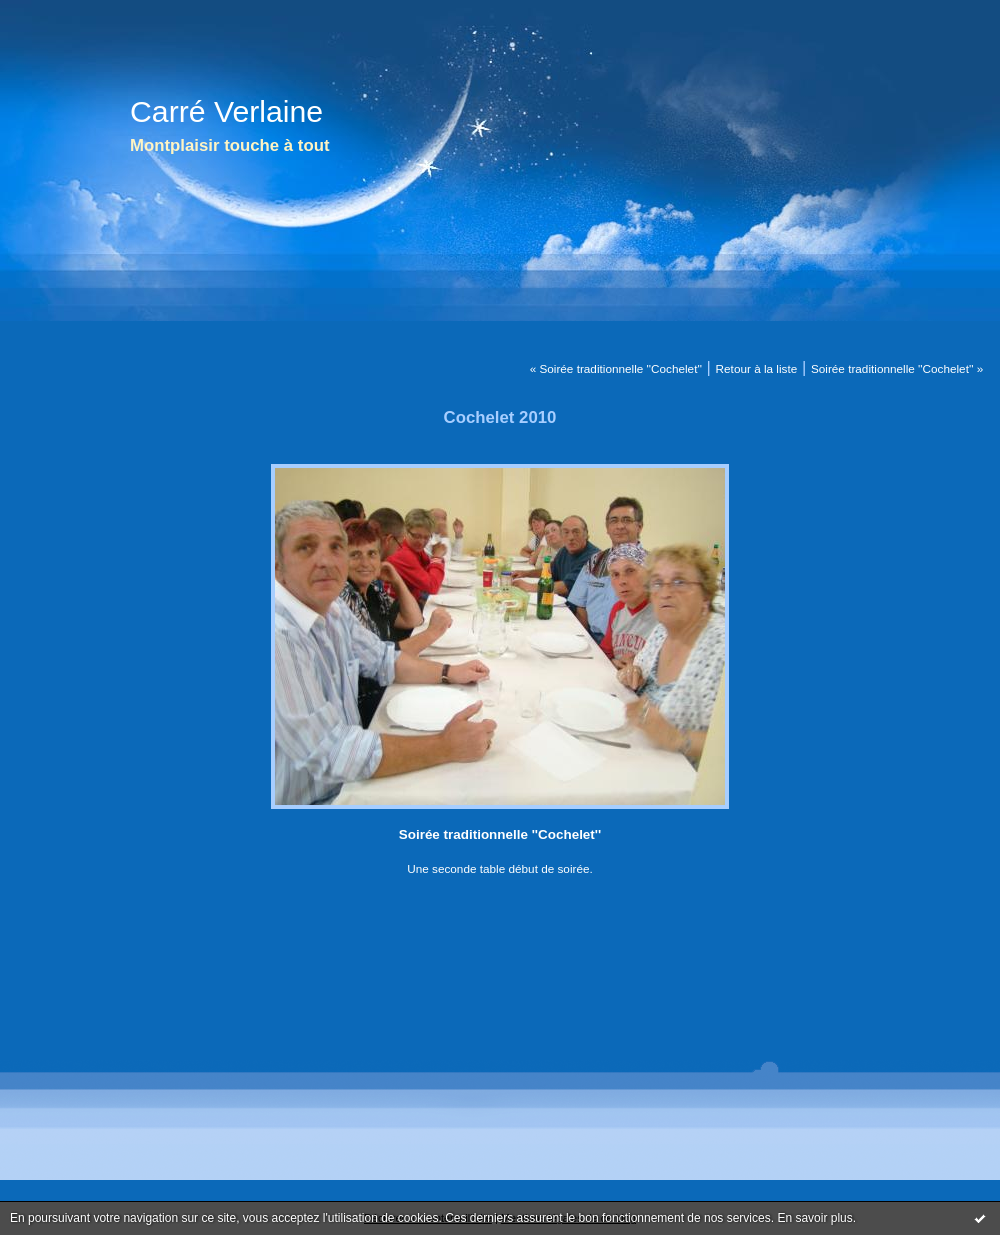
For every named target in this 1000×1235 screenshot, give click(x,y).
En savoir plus (814, 1218)
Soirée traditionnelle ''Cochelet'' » (897, 368)
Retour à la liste (757, 368)
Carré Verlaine (226, 111)
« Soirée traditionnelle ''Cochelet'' (616, 368)
